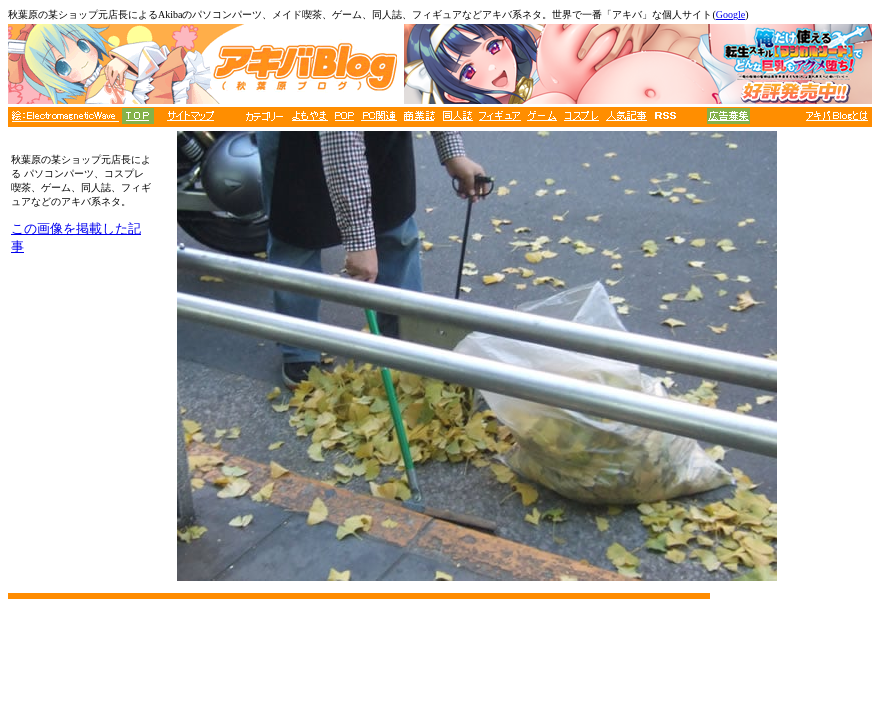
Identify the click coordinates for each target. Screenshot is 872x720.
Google (730, 14)
